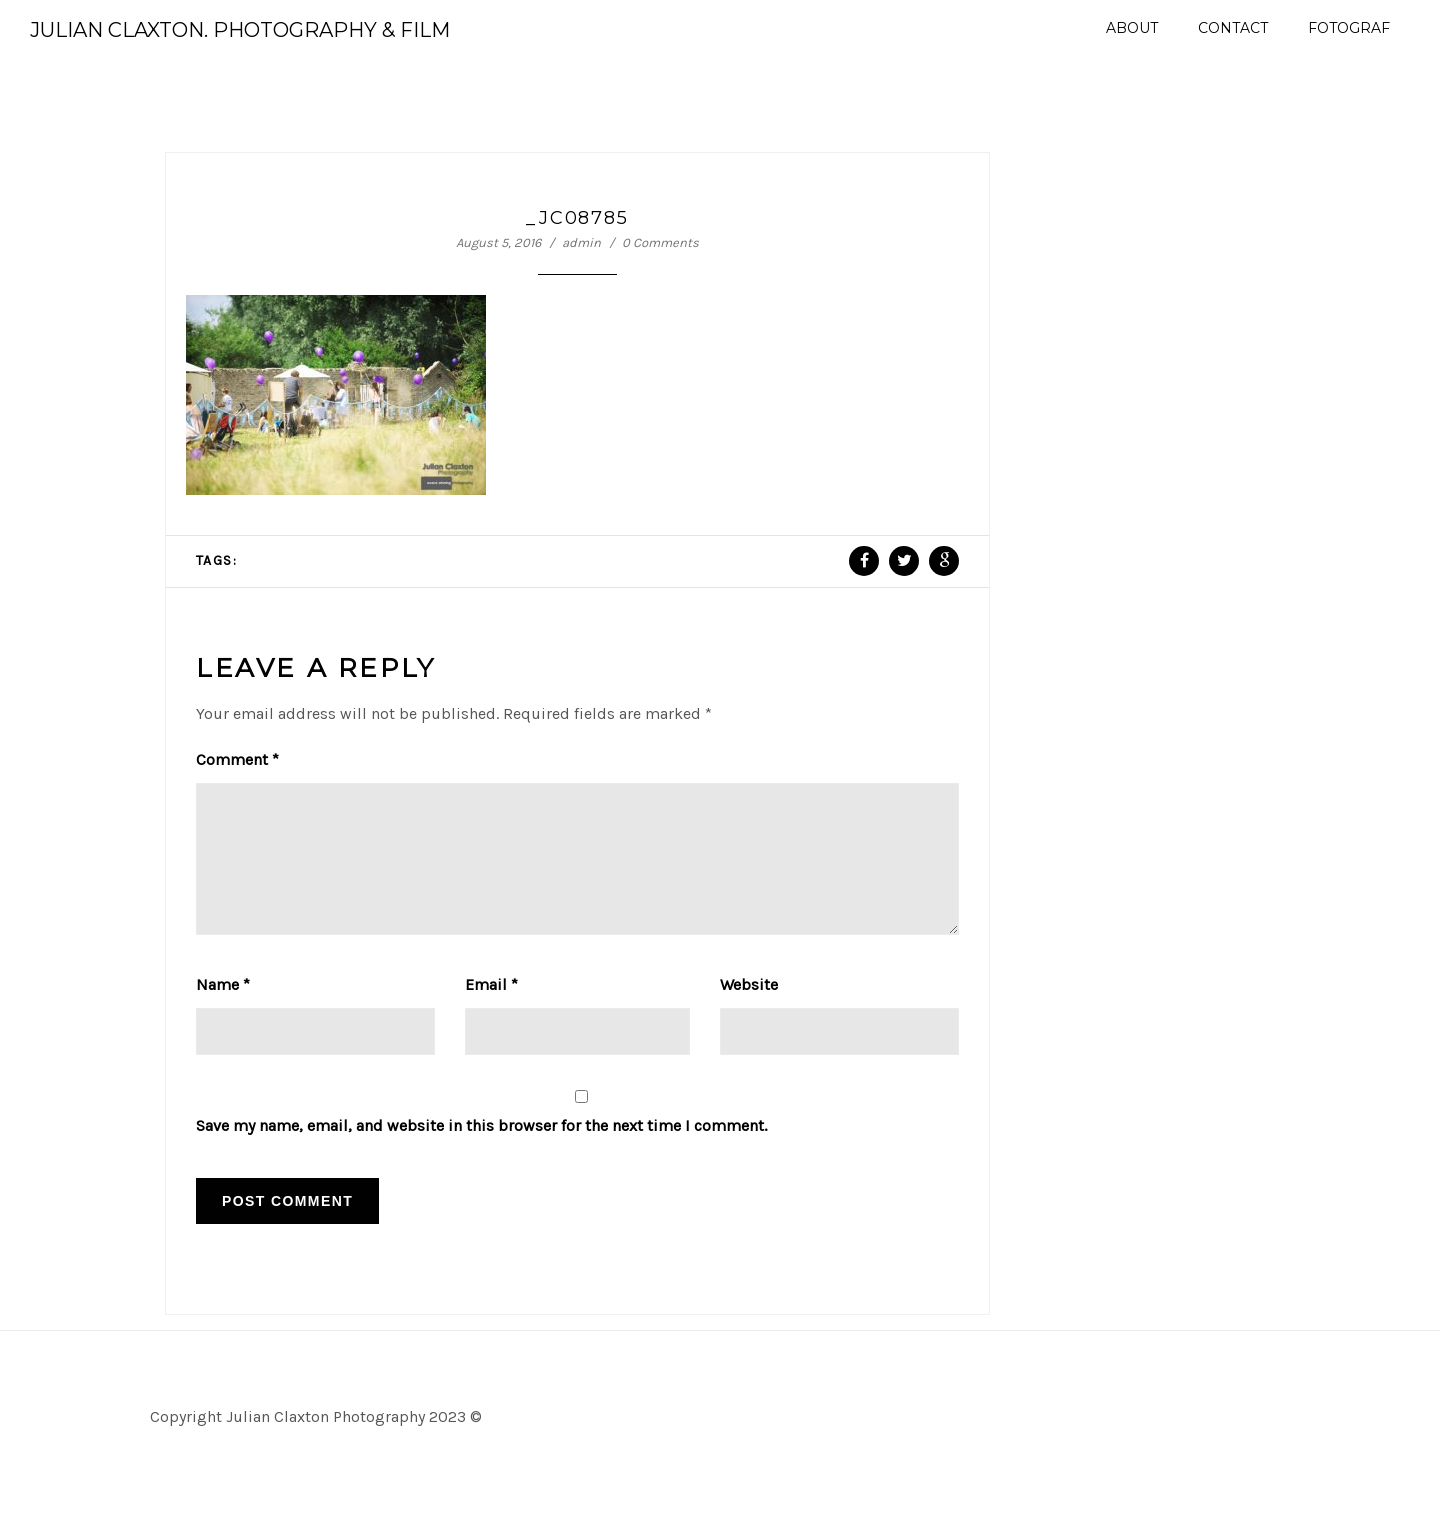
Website (749, 1008)
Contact (1233, 28)
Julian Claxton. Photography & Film (240, 30)
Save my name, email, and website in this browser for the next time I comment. (481, 1149)
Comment (237, 759)
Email (491, 1008)
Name (223, 1008)
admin (581, 242)
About (1132, 28)
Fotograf (1349, 28)
